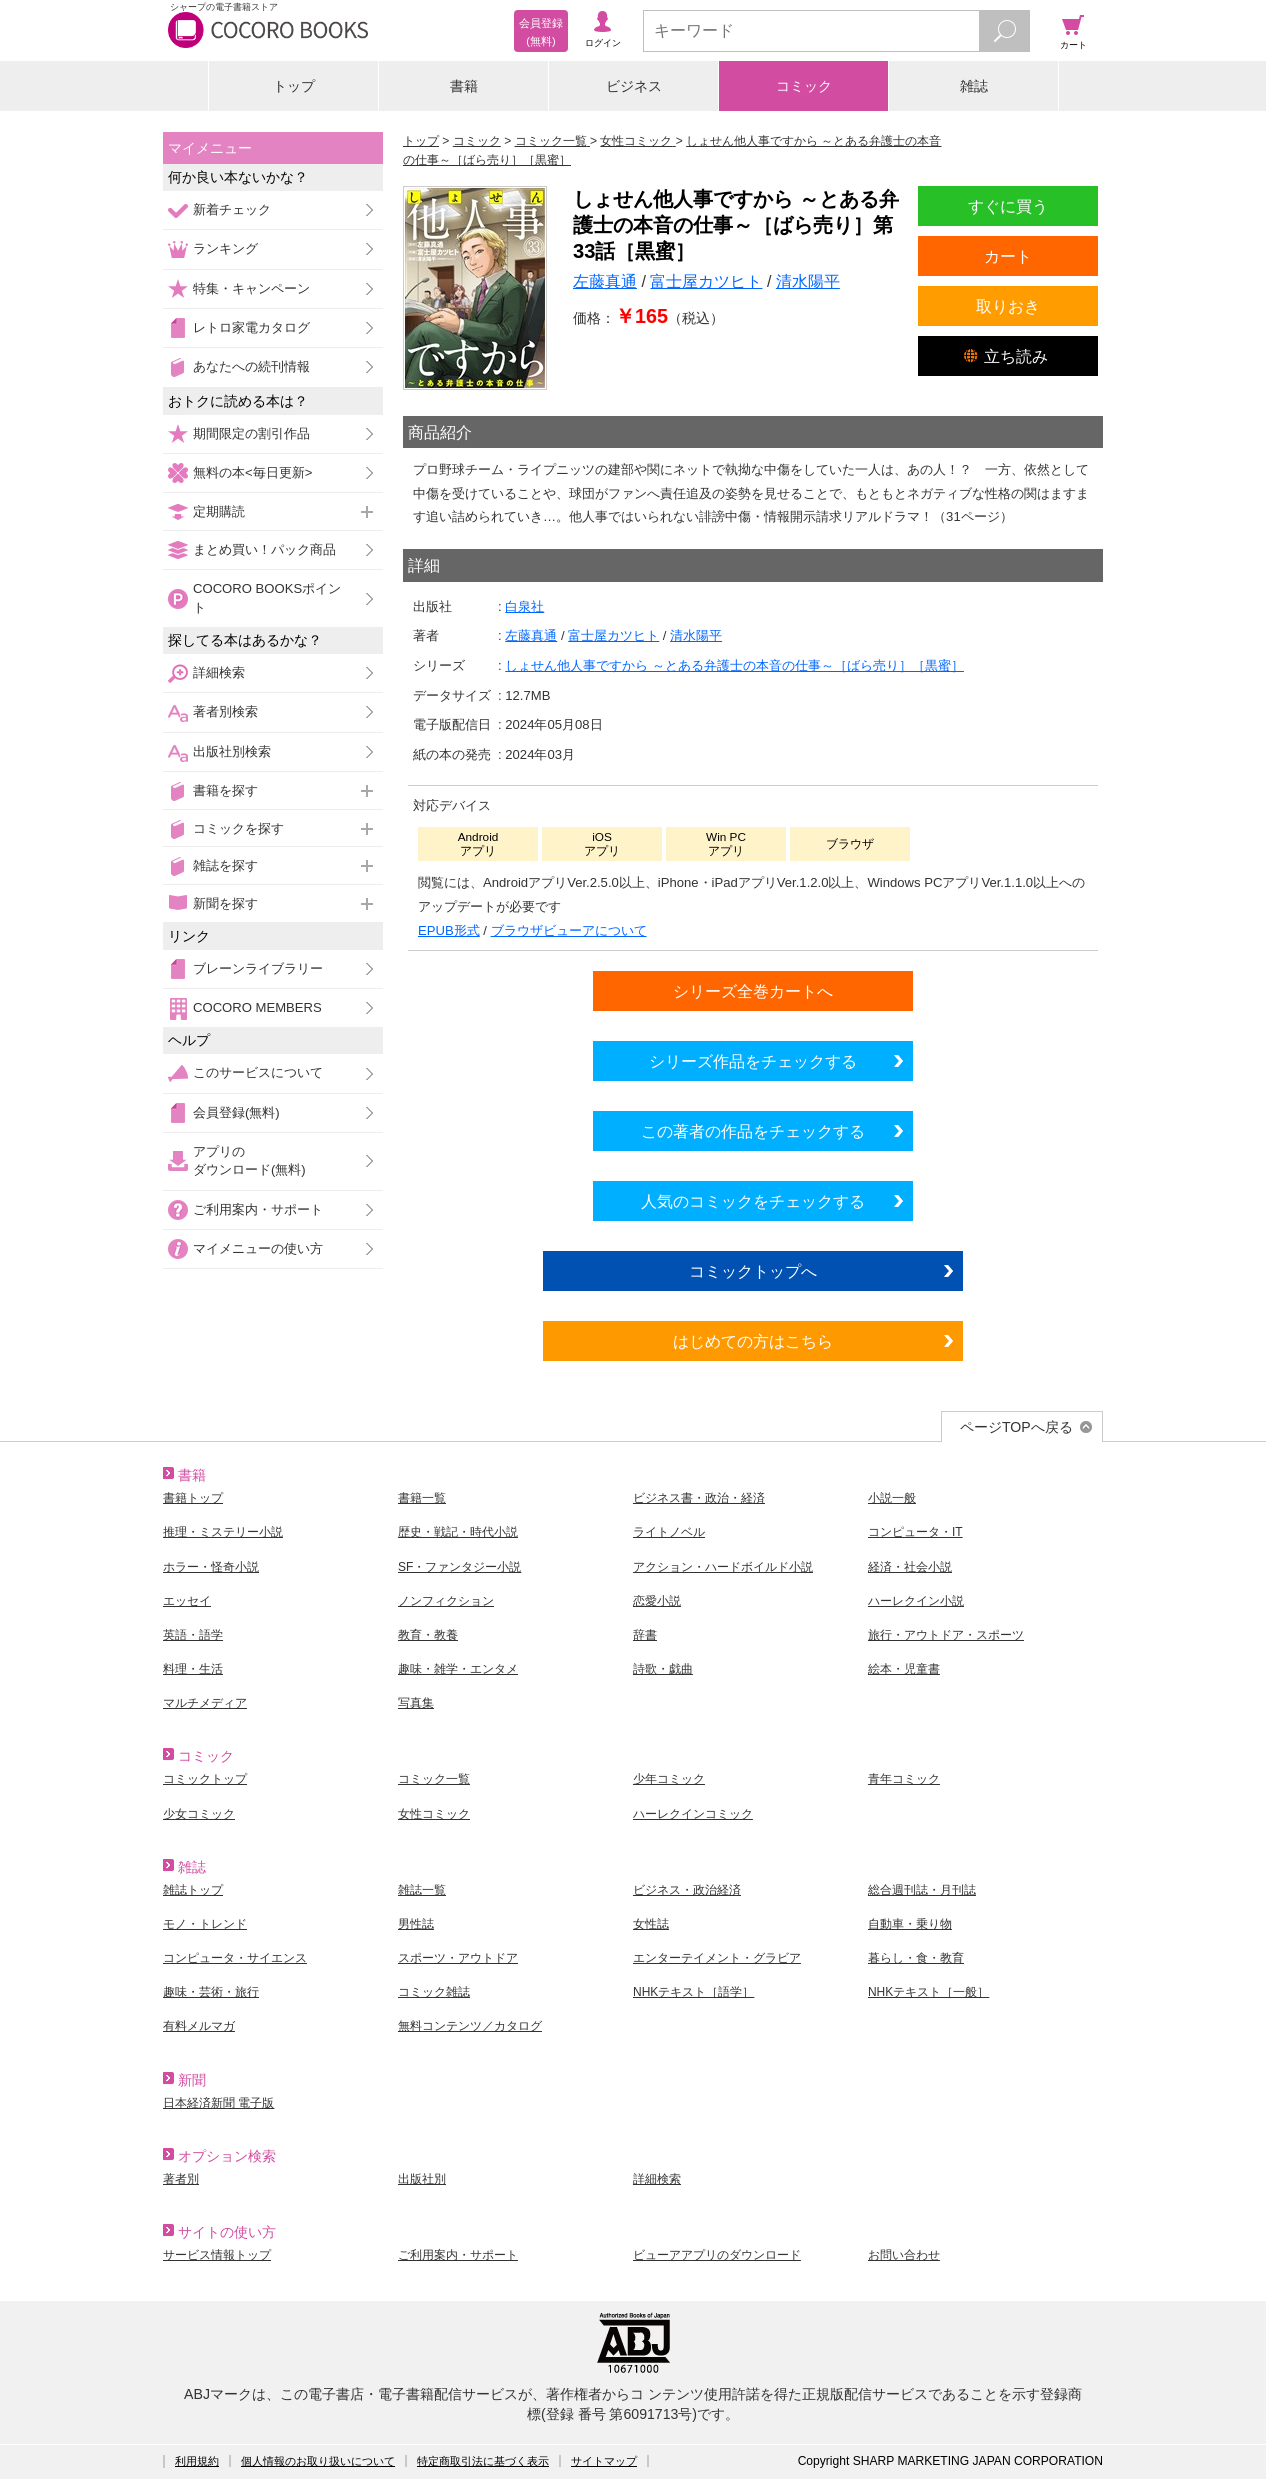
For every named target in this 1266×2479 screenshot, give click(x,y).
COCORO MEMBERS (257, 1007)
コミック (804, 86)
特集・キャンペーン (251, 288)
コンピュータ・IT (915, 1532)
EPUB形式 (449, 930)
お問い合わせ (904, 2255)
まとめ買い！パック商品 (264, 549)
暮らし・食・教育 (916, 1958)
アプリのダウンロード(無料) (249, 1160)
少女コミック (199, 1814)
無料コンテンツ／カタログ (470, 2026)
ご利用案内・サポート (258, 1209)
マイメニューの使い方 (258, 1248)
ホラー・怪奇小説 (211, 1567)
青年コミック (904, 1779)
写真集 (416, 1703)
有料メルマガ (199, 2026)
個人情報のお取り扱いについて (318, 2461)
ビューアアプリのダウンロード (717, 2255)
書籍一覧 (422, 1498)
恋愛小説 (657, 1601)
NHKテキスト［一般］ (928, 1992)
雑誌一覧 (422, 1890)
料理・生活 (193, 1669)
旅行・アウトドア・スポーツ (946, 1635)
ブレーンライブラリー (258, 968)
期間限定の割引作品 (251, 433)
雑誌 (974, 86)
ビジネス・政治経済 (687, 1890)
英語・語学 (193, 1635)
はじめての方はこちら (753, 1341)
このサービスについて (258, 1072)
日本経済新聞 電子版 (218, 2103)
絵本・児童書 (904, 1669)
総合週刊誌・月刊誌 (922, 1890)
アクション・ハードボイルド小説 (723, 1567)
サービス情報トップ (217, 2255)
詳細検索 (219, 672)
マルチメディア (205, 1703)
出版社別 (422, 2179)
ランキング (225, 248)
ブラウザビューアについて (569, 930)
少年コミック (669, 1779)
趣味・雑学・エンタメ (458, 1669)
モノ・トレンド (205, 1924)
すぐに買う (1008, 206)
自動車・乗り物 (910, 1924)
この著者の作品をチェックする (753, 1131)
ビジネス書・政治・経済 (699, 1498)
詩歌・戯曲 (663, 1669)
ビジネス (634, 86)
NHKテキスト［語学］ (693, 1992)
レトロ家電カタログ (251, 327)
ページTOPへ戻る (1016, 1427)
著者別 (181, 2179)
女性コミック (434, 1814)
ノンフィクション (446, 1601)
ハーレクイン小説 (916, 1601)
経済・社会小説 (910, 1567)
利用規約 (197, 2461)
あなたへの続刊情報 (251, 366)
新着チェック (232, 209)
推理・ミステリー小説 (223, 1532)
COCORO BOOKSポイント (267, 597)
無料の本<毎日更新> (252, 472)
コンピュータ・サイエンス (235, 1958)
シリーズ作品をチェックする (753, 1061)
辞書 (645, 1635)
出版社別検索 (232, 751)
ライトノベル (669, 1532)
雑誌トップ (193, 1890)
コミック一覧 (434, 1779)
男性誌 (416, 1924)
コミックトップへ (753, 1271)
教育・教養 (428, 1635)
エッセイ (187, 1601)
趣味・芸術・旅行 (211, 1992)
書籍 (464, 86)
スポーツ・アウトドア (458, 1958)
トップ (294, 86)
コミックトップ (205, 1779)
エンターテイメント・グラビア (717, 1958)
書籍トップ (193, 1498)
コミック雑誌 (434, 1992)
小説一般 (892, 1498)
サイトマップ (604, 2461)
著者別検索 (225, 711)
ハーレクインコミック (693, 1814)
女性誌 (651, 1924)
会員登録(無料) (236, 1112)
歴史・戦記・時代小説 (458, 1532)
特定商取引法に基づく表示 (483, 2461)
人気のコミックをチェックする (753, 1201)
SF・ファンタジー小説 (459, 1567)
